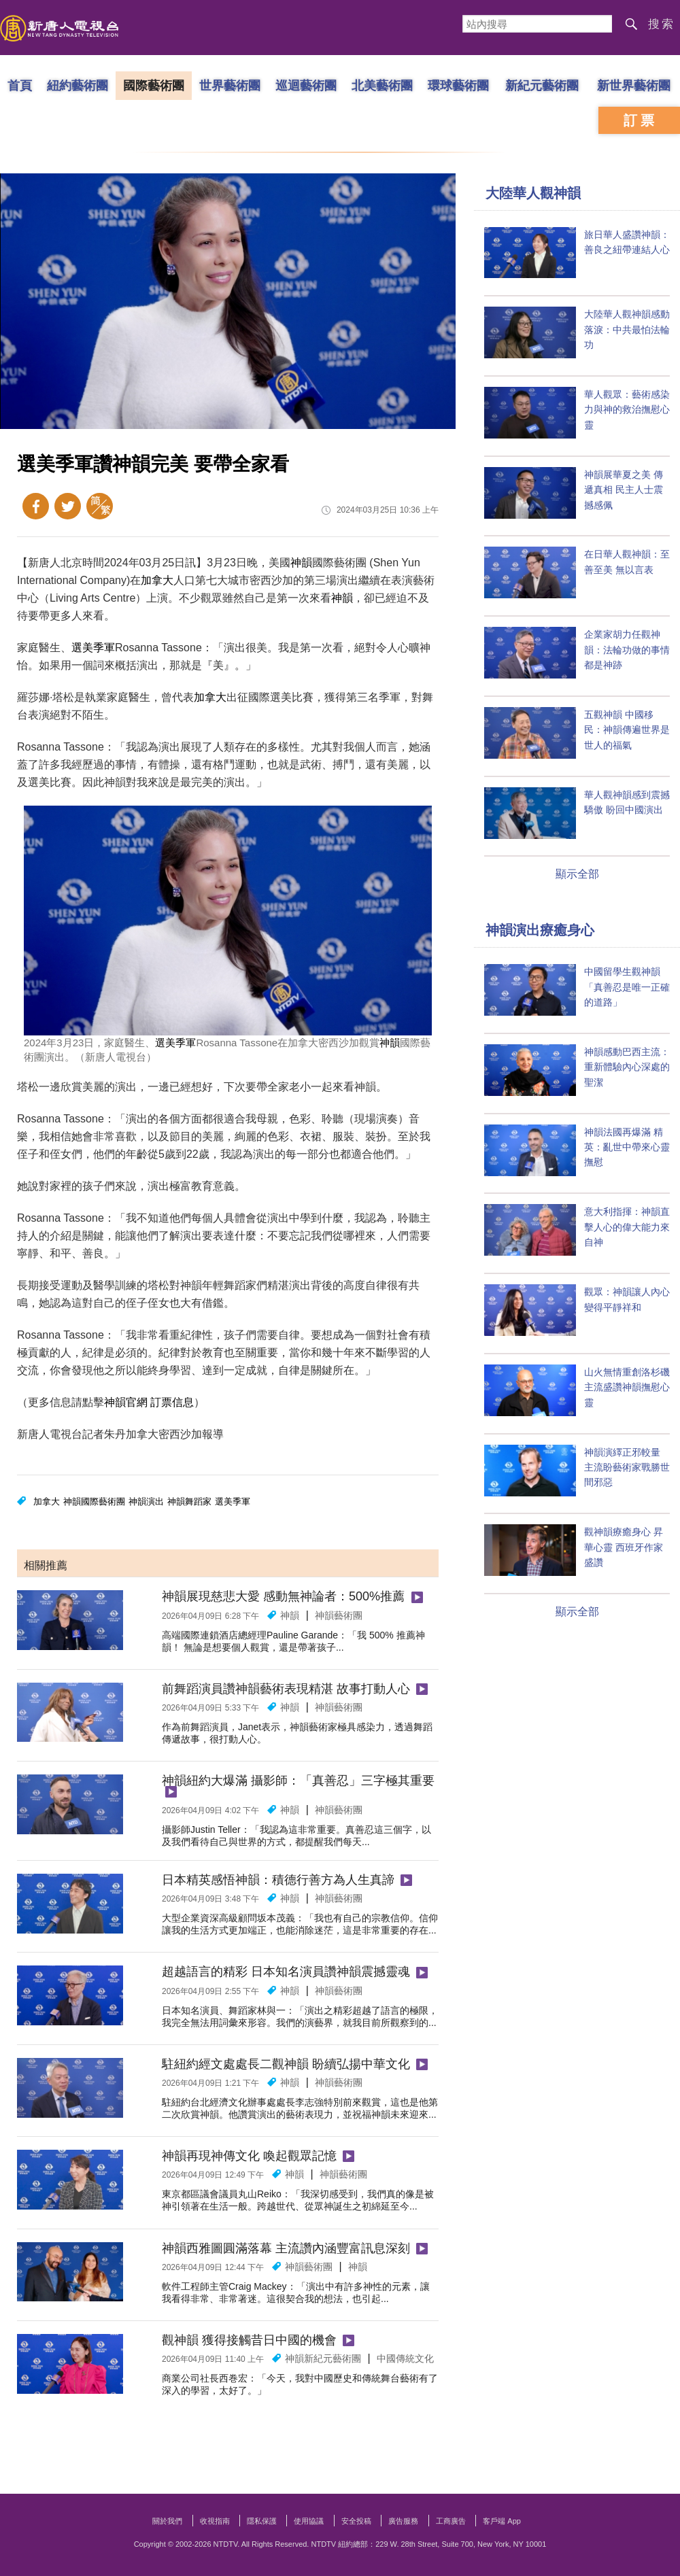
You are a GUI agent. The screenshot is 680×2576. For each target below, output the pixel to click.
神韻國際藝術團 (94, 1501)
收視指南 (215, 2521)
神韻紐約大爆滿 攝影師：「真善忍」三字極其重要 (298, 1780)
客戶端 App (502, 2521)
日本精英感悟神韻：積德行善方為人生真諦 (278, 1880)
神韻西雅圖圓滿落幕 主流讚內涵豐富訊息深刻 (286, 2248)
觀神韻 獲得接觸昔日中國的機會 (249, 2340)
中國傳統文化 (405, 2358)
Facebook (35, 506)
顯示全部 (577, 874)
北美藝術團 (382, 85)
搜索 (661, 24)
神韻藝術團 (338, 1615)
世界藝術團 (229, 85)
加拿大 (157, 580)
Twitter (67, 506)
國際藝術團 (153, 85)
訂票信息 (172, 1402)
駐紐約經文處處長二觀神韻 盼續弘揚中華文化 (286, 2064)
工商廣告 (451, 2521)
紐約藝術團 (77, 85)
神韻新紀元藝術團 (323, 2358)
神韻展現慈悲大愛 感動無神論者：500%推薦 (283, 1596)
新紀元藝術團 (542, 85)
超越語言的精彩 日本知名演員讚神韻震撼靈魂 (286, 1971)
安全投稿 (356, 2521)
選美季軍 (93, 647)
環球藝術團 (458, 85)
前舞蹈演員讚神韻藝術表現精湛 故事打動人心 (286, 1689)
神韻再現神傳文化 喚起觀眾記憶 (249, 2156)
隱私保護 (262, 2521)
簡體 (99, 506)
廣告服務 (403, 2521)
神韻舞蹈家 (189, 1501)
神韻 (301, 562)
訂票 (641, 120)
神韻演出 (146, 1501)
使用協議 (309, 2521)
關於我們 (167, 2521)
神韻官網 (126, 1402)
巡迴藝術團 (306, 85)
